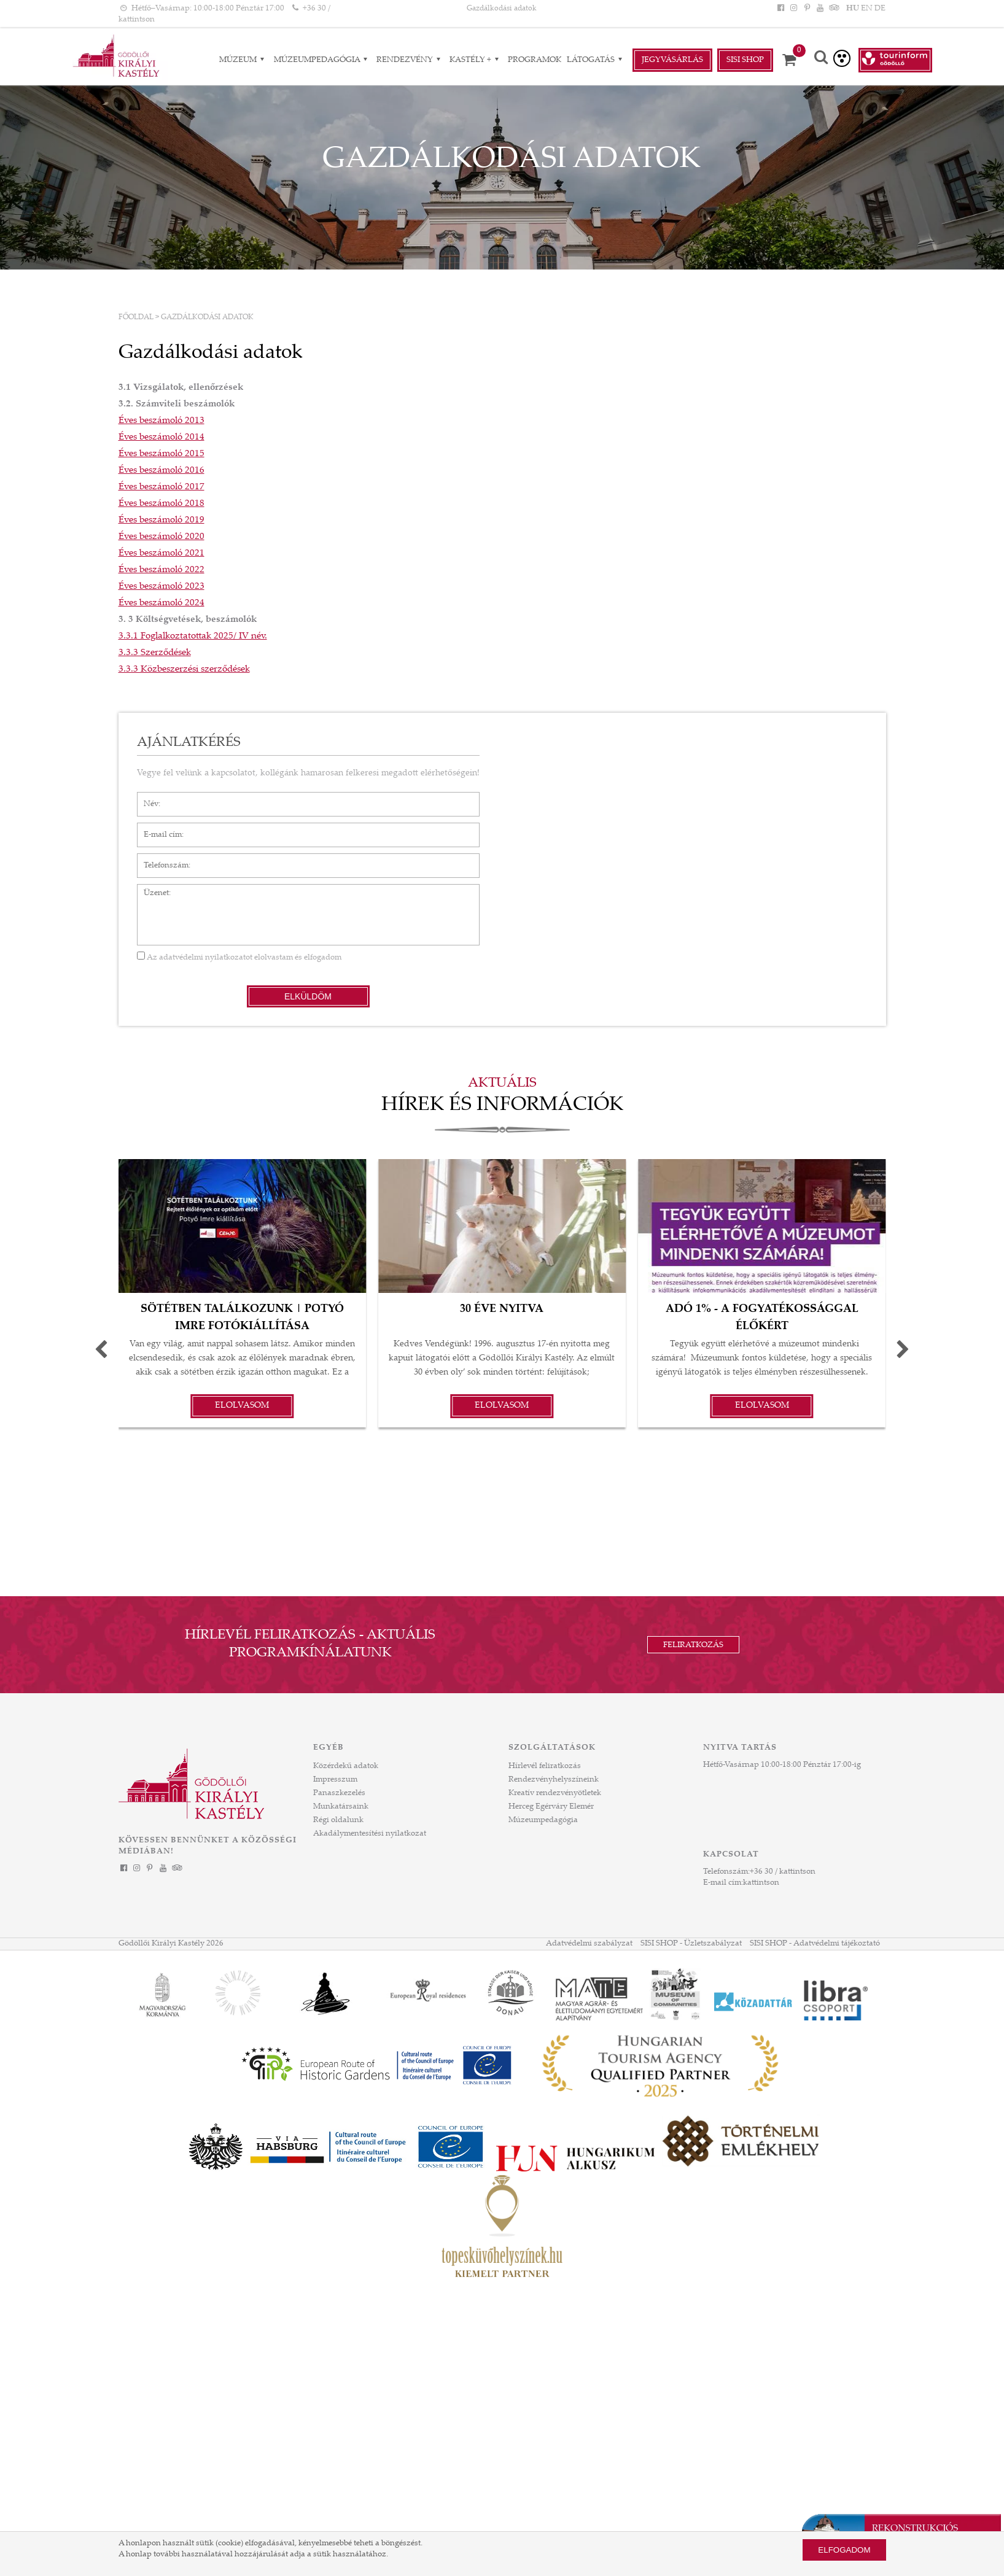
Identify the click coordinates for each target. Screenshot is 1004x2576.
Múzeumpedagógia (543, 1820)
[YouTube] (819, 8)
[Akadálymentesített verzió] (841, 58)
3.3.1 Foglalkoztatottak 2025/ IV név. (193, 636)
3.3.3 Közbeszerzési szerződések (184, 669)
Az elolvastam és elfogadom (239, 957)
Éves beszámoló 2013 (161, 420)
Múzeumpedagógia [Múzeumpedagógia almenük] (322, 60)
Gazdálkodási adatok (207, 317)
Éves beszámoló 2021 (161, 553)
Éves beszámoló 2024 (161, 603)
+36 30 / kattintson (782, 1872)
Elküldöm (308, 996)
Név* (146, 798)
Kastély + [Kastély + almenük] (475, 60)
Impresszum (335, 1779)
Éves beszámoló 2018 (161, 503)
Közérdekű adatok (345, 1766)
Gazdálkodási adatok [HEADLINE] (502, 8)
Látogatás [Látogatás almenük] (596, 60)
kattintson (761, 1883)
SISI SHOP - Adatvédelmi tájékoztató (815, 1943)
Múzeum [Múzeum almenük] (243, 60)
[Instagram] (794, 8)
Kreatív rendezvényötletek (554, 1793)
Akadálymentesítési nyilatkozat (369, 1833)
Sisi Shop (745, 60)
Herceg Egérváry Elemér (551, 1806)
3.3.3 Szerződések (155, 653)
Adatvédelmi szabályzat (589, 1943)
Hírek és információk (502, 1105)
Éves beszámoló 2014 (161, 437)
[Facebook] (781, 8)
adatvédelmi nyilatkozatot (205, 957)
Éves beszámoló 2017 (161, 487)
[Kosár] (793, 60)
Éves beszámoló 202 (159, 570)
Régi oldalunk (338, 1820)
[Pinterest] (806, 8)
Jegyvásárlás (672, 60)
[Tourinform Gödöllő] (895, 60)
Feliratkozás (693, 1645)
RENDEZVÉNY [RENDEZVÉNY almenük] (410, 60)
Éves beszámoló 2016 (161, 470)
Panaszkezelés (339, 1793)
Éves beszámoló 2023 (161, 586)
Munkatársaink (340, 1806)
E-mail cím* (158, 828)
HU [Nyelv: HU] (852, 8)
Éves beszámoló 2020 (161, 536)
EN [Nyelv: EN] (867, 8)
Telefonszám (160, 859)
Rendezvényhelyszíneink (553, 1779)
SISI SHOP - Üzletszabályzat (691, 1943)
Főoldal (136, 317)
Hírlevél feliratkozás (544, 1766)
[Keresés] (821, 58)
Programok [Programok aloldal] (534, 60)
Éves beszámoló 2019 (161, 520)
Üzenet (150, 890)
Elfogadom (844, 2550)
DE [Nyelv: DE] (879, 8)
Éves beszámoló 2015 (161, 454)
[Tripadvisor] (832, 8)
